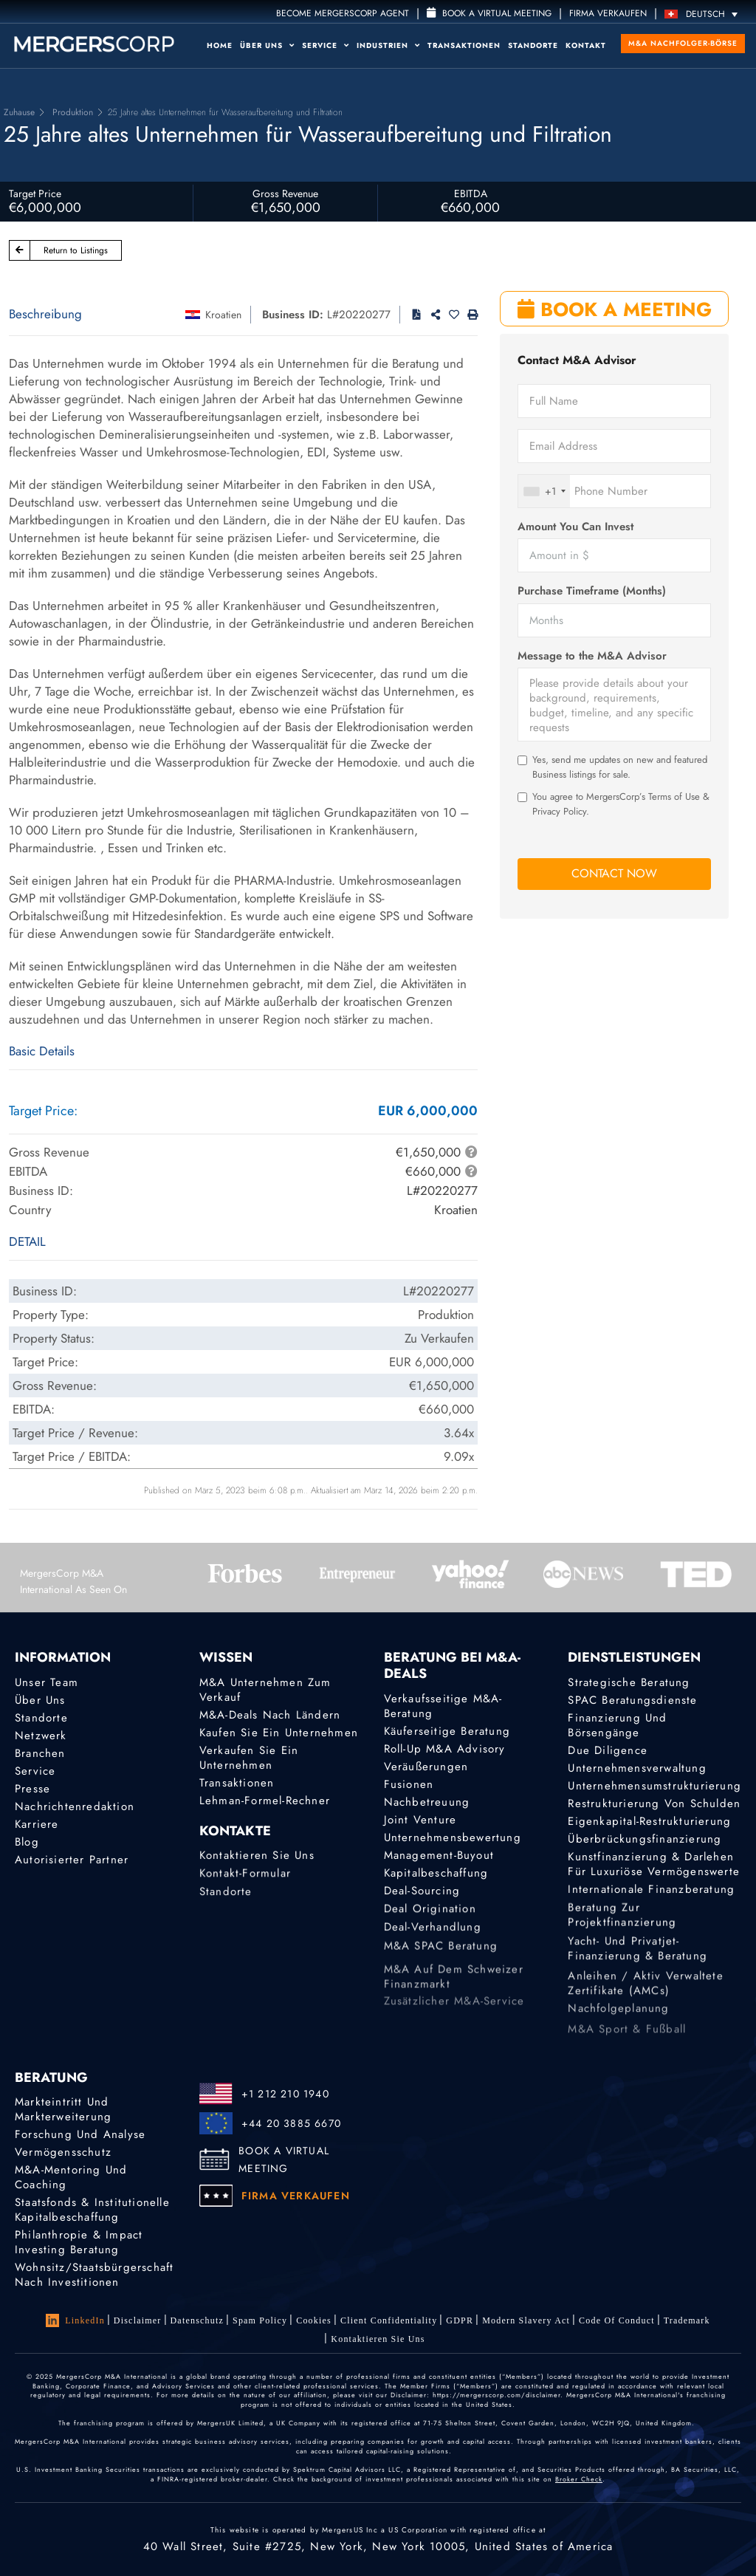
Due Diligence (607, 1750)
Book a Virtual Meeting (489, 13)
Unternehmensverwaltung (637, 1768)
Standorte (533, 45)
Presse (32, 1789)
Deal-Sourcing (422, 1904)
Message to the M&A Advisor (592, 656)
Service (325, 45)
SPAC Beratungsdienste (632, 1700)
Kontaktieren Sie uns (257, 1868)
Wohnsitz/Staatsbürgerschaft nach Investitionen (94, 2277)
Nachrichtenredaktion (74, 1808)
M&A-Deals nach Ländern (269, 1714)
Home (220, 45)
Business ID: (292, 314)
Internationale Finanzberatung (651, 1902)
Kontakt (586, 45)
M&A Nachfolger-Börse (683, 43)
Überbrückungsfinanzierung (644, 1844)
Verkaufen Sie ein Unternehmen (248, 1757)
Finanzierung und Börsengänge (617, 1725)
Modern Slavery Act (526, 2324)
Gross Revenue (285, 193)
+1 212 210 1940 (285, 2093)
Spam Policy (260, 2320)
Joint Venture (420, 1820)
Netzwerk (41, 1735)
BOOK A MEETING (615, 309)
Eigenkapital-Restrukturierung (649, 1823)
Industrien (388, 45)
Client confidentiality (388, 2321)
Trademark (687, 2331)
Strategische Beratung (629, 1682)
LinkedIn (75, 2320)
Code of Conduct (617, 2327)
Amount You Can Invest (575, 527)
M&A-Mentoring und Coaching (71, 2177)
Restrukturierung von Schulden (654, 1804)
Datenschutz (197, 2320)
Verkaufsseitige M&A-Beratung (443, 1706)
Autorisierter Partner (71, 1873)
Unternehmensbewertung (452, 1839)
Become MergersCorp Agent (342, 13)
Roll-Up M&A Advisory (445, 1748)
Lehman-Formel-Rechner (264, 1800)
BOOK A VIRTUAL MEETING (283, 2159)
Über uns (267, 45)
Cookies (313, 2320)
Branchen (40, 1753)
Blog (27, 1850)
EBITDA (470, 193)
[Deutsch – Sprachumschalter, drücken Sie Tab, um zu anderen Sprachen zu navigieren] (704, 13)
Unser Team (46, 1682)
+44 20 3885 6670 (291, 2123)
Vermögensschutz (63, 2152)
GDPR (459, 2322)
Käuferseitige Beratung (447, 1731)
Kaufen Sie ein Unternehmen (278, 1732)
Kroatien (223, 314)
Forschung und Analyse (80, 2134)
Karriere (37, 1829)
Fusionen (409, 1784)
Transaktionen (464, 45)
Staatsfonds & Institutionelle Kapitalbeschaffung (92, 2209)
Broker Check (578, 2479)
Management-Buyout (439, 1860)
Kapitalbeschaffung (436, 1881)
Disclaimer (138, 2320)
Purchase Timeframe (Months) (592, 591)
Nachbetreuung (427, 1802)
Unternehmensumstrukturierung (654, 1785)
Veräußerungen (426, 1766)
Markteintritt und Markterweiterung (63, 2109)
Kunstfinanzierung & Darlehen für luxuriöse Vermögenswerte (654, 1882)
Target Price (35, 193)
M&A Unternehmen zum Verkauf (265, 1690)
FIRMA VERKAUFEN (608, 13)
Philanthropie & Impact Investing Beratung (78, 2243)
